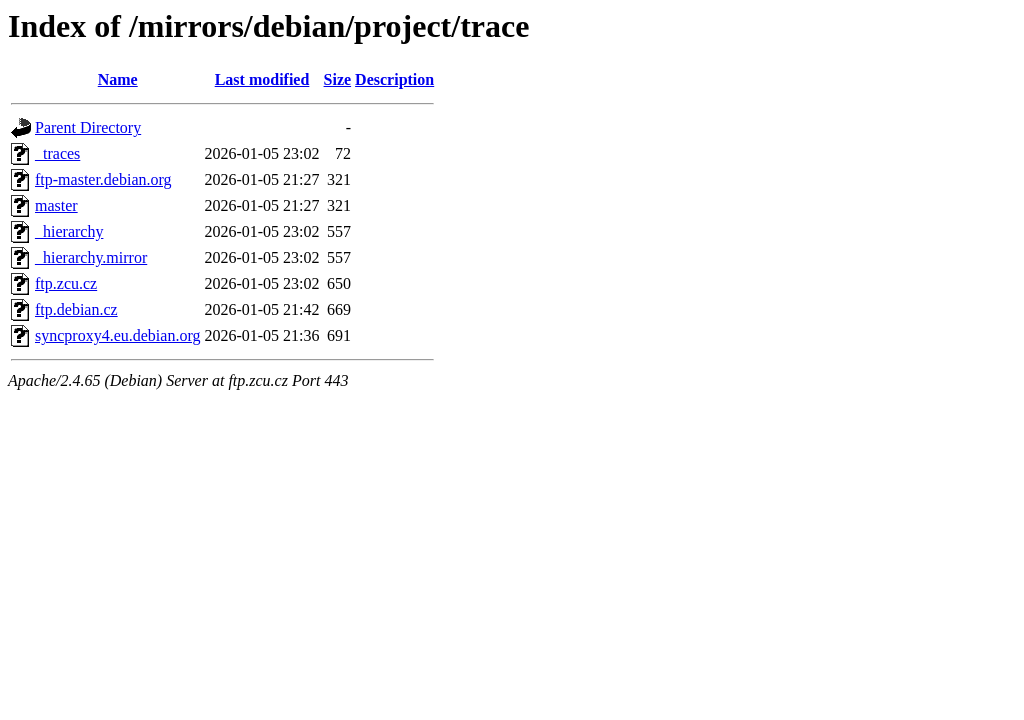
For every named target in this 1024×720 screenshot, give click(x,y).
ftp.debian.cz (76, 309)
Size (338, 79)
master (56, 205)
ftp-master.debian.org (103, 179)
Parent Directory (88, 127)
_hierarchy (69, 231)
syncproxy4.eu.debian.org (117, 335)
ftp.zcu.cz (66, 283)
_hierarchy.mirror (91, 257)
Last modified (262, 79)
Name (118, 79)
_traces (57, 153)
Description (394, 79)
